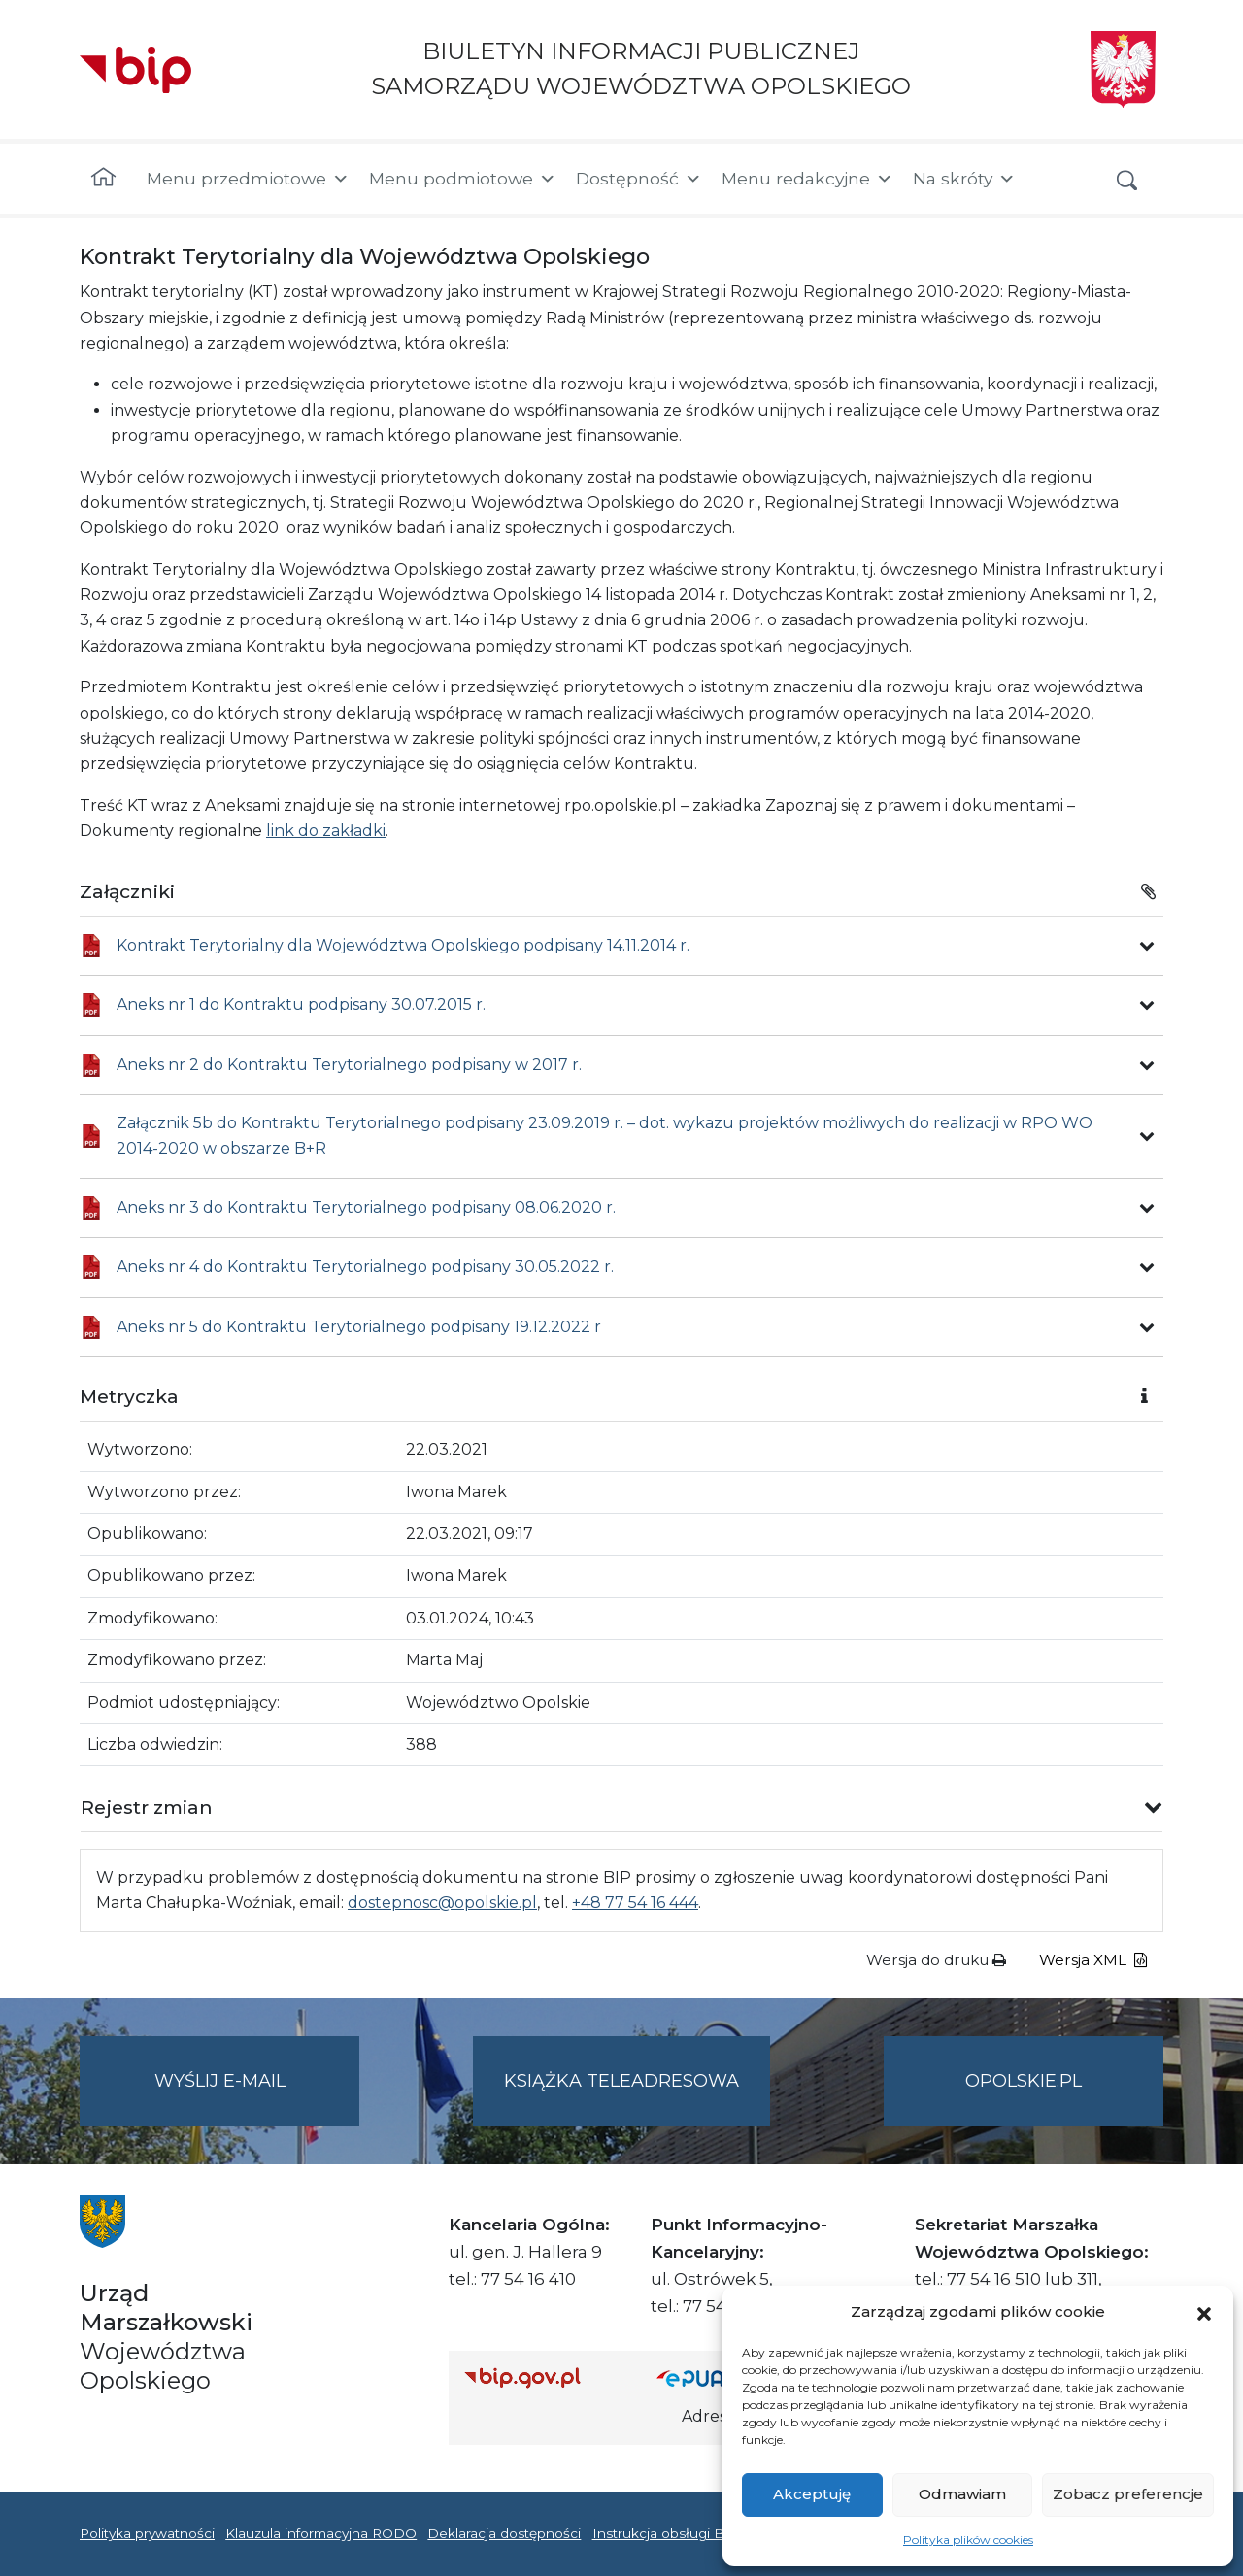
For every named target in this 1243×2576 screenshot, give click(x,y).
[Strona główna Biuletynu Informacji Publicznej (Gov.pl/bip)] (545, 2377)
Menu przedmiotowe (248, 178)
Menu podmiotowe (462, 178)
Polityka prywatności (147, 2533)
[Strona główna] (103, 178)
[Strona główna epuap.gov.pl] (719, 2377)
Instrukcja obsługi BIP (665, 2533)
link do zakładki (326, 830)
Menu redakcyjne (807, 178)
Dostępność (639, 178)
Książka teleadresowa (621, 2080)
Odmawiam (962, 2494)
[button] (1204, 2312)
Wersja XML (1093, 1960)
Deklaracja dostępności (504, 2533)
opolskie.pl (1023, 2080)
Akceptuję (812, 2494)
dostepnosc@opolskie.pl (442, 1902)
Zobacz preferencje (1128, 2494)
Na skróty (964, 178)
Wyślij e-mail (257, 2096)
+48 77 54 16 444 (635, 1902)
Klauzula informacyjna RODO (321, 2533)
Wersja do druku (936, 1960)
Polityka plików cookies (968, 2539)
